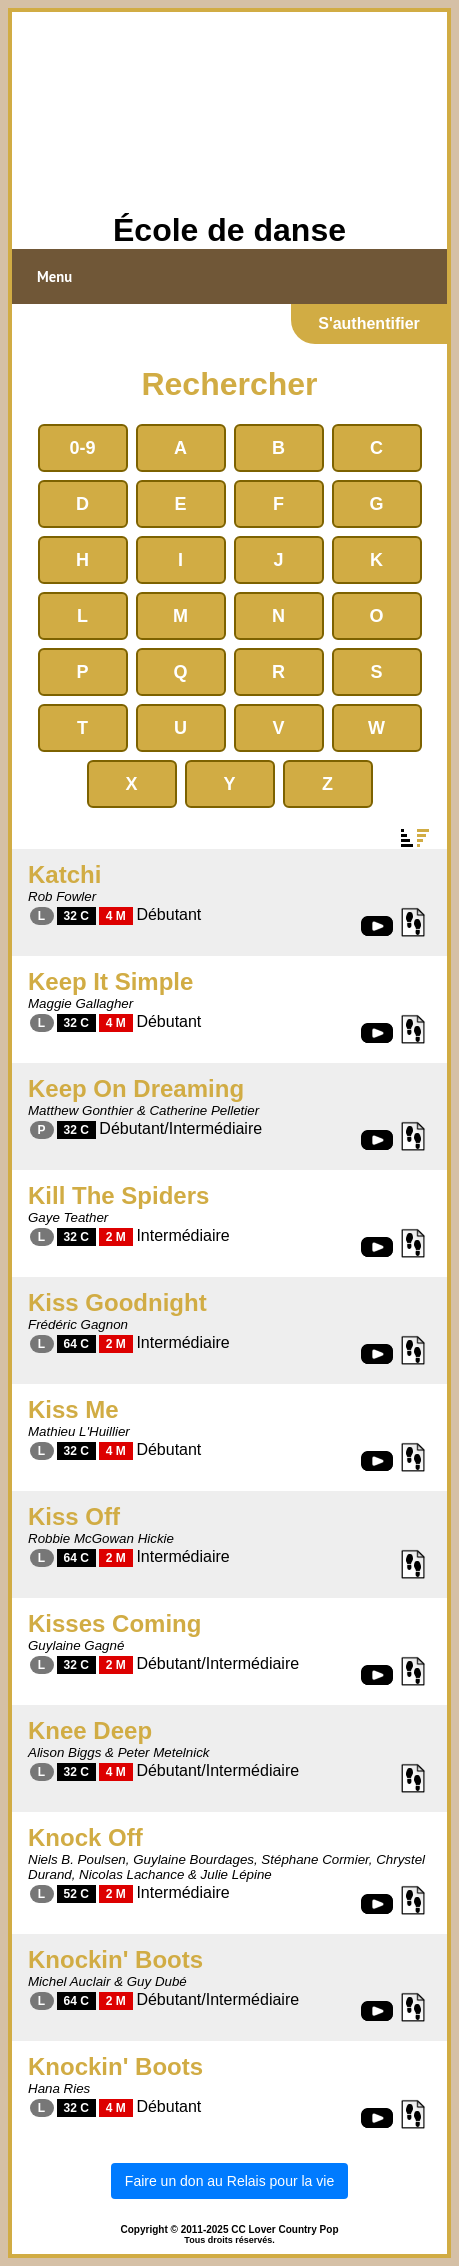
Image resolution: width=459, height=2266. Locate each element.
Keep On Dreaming (136, 1088)
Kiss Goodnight (117, 1302)
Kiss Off (74, 1516)
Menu (54, 276)
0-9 (82, 448)
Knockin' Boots (115, 1959)
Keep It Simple (110, 981)
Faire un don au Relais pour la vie (229, 2181)
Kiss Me (73, 1409)
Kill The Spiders (118, 1195)
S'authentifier (369, 323)
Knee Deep (90, 1730)
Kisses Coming (114, 1623)
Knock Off (85, 1837)
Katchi (64, 874)
